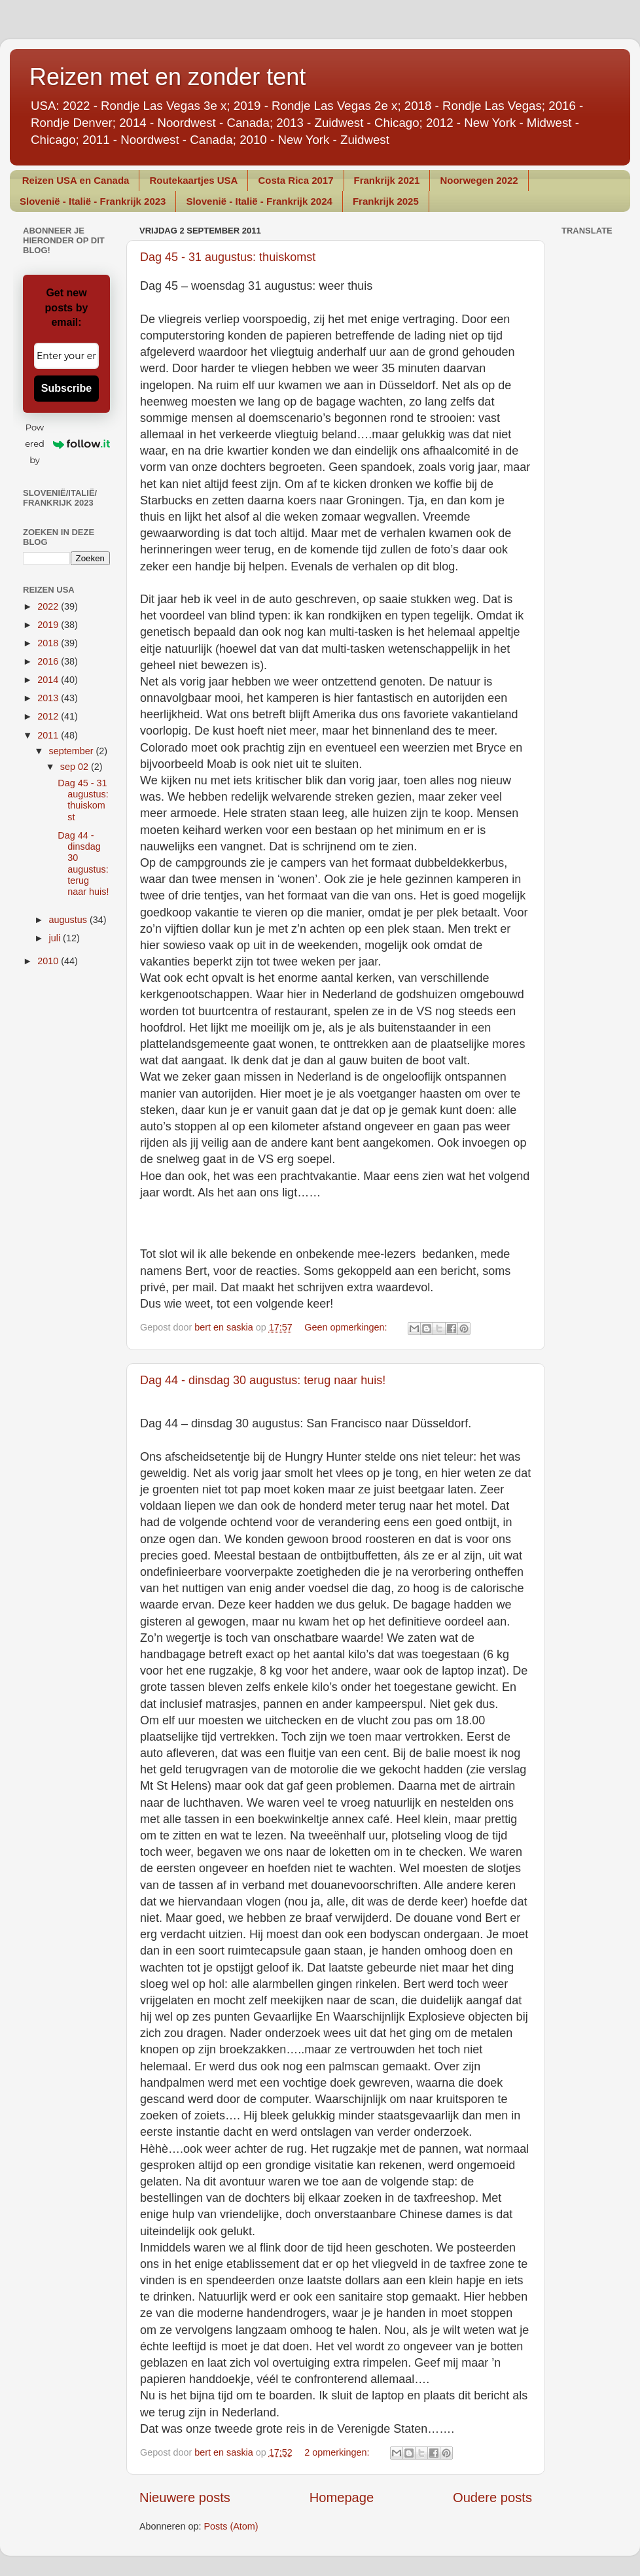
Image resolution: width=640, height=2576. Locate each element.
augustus (69, 919)
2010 (49, 961)
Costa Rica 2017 (295, 180)
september (72, 751)
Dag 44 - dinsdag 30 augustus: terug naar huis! (262, 1380)
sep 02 (75, 766)
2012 (49, 716)
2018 (49, 643)
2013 (49, 698)
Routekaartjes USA (193, 180)
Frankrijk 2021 (387, 180)
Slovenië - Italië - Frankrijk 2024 (259, 201)
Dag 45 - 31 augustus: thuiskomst (227, 257)
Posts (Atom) (231, 2526)
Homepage (342, 2497)
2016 (49, 661)
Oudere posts (492, 2497)
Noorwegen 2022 (479, 180)
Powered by (67, 443)
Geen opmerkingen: (346, 1327)
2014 (49, 679)
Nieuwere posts (184, 2497)
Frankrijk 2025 (386, 201)
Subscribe (66, 388)
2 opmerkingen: (338, 2452)
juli (56, 938)
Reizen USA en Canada (76, 180)
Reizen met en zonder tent (167, 76)
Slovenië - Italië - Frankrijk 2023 (93, 201)
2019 (49, 624)
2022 (49, 606)
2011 (49, 735)
